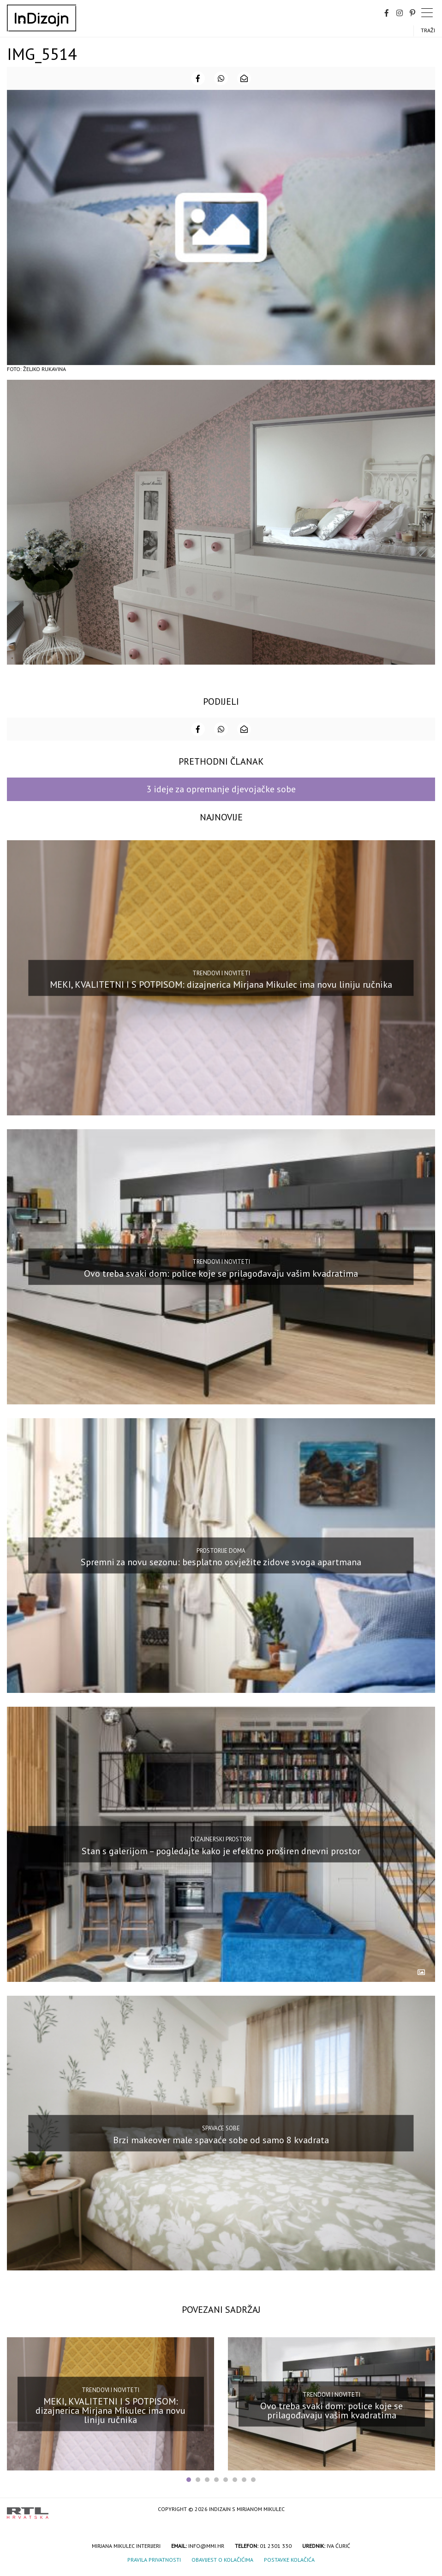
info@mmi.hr (206, 2545)
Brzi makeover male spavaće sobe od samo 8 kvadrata (221, 2140)
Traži (428, 30)
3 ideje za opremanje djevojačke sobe (221, 789)
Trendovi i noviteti (221, 973)
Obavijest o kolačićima (222, 2559)
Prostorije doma (221, 1551)
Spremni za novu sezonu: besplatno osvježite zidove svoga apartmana (221, 1562)
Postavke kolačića (289, 2559)
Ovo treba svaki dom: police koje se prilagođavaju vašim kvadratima (221, 1273)
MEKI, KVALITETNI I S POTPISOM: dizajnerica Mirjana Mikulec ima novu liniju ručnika (221, 984)
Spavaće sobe (221, 2128)
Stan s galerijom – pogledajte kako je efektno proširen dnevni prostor (221, 1851)
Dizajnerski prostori (221, 1839)
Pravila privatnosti (154, 2559)
